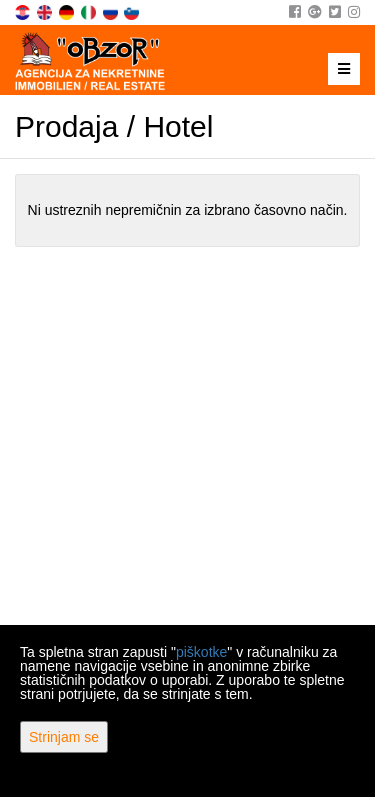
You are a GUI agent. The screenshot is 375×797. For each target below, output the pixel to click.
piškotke (201, 652)
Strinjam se (64, 737)
